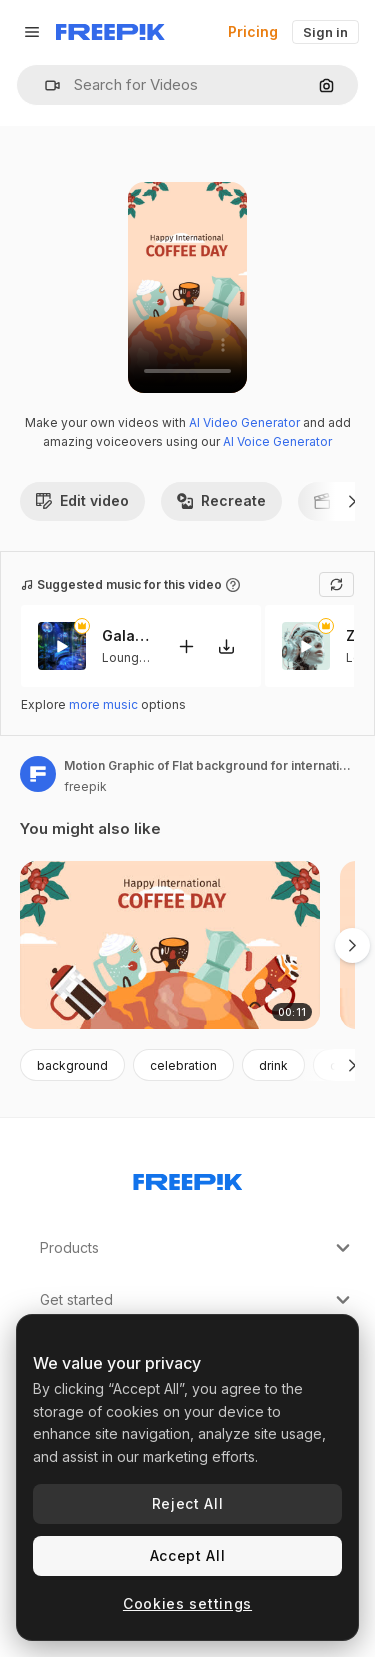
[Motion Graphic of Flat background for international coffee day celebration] (170, 945)
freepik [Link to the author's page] (85, 786)
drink (273, 1065)
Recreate (221, 500)
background (72, 1065)
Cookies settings (187, 1603)
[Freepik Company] (188, 1178)
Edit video (82, 500)
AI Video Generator (244, 422)
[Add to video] (186, 646)
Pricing (253, 31)
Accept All (188, 1555)
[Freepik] (110, 32)
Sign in (325, 32)
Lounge (124, 657)
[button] (44, 85)
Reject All (188, 1503)
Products (197, 1248)
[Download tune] (226, 646)
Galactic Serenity (127, 636)
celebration (183, 1065)
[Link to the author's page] (38, 774)
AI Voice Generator (277, 441)
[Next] (352, 501)
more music (103, 704)
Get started (197, 1300)
